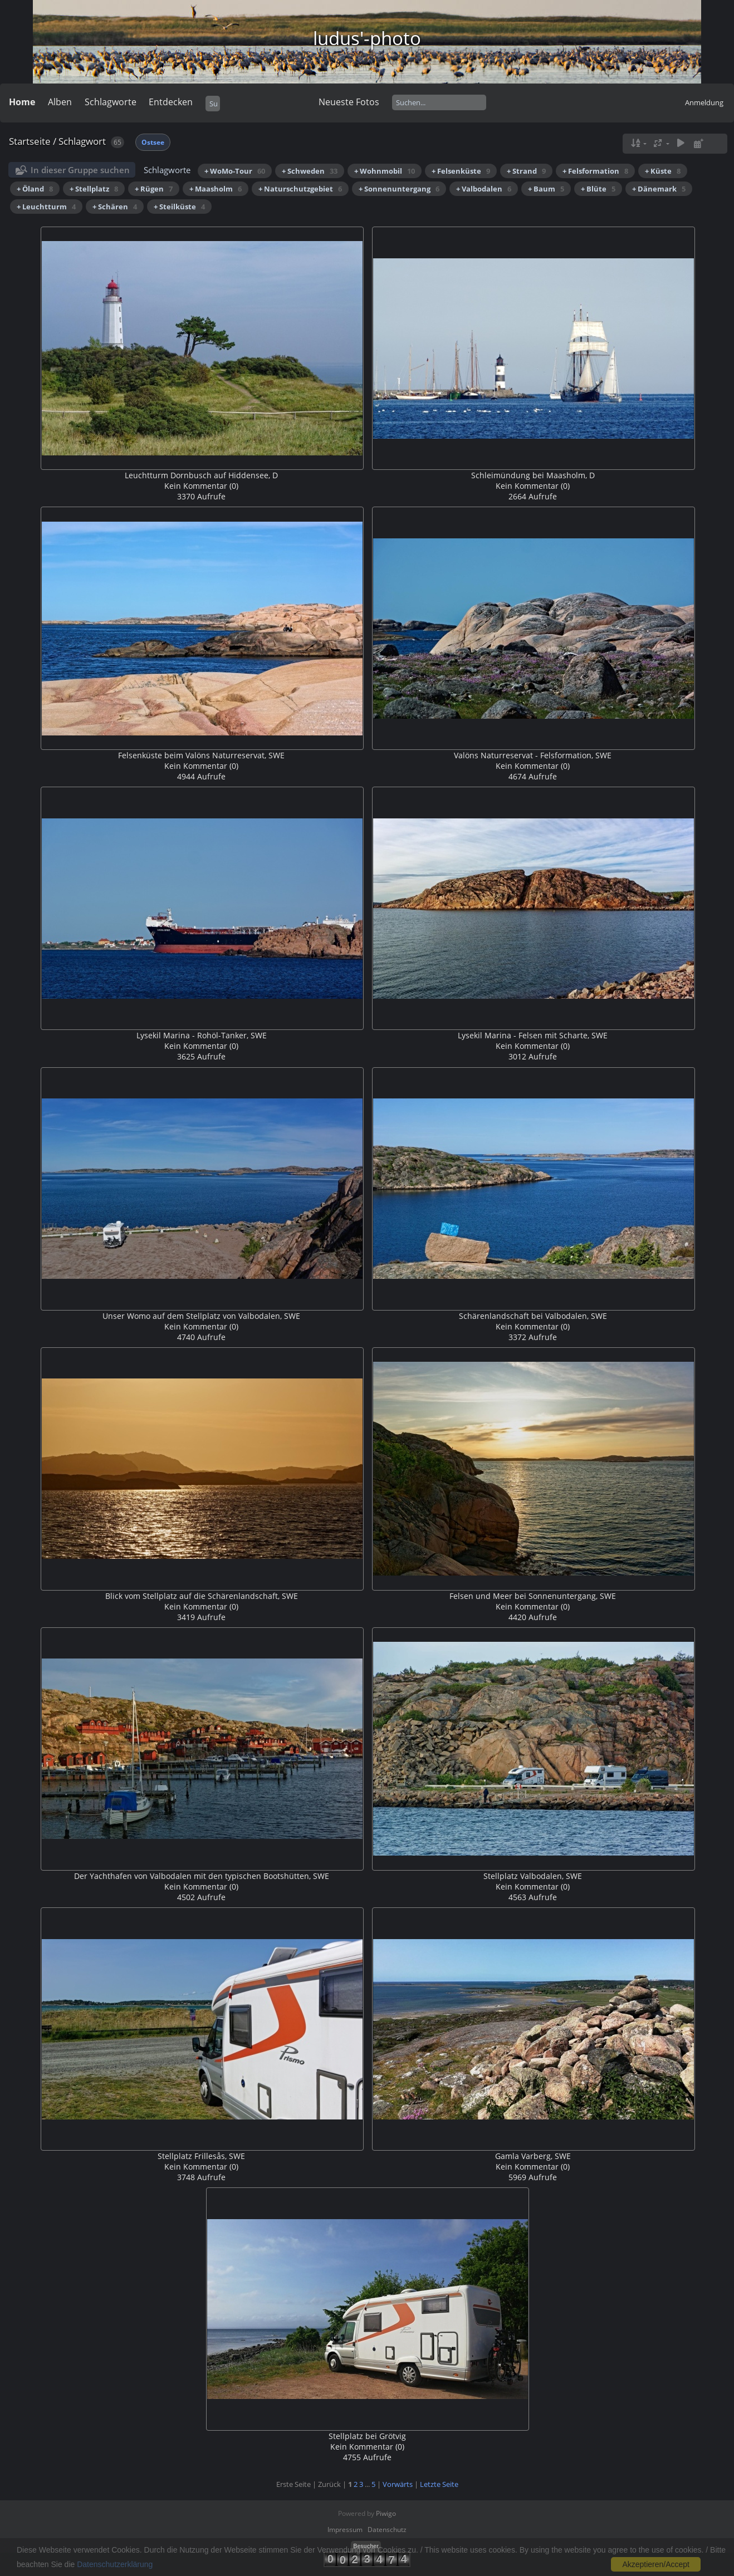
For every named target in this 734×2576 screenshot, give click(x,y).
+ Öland (35, 189)
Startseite (30, 141)
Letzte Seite (439, 2484)
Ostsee (152, 142)
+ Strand (526, 171)
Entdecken (171, 102)
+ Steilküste (179, 207)
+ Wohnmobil (384, 171)
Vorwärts (398, 2484)
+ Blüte (598, 189)
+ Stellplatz (94, 189)
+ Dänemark (659, 189)
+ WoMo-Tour (234, 171)
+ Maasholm (215, 189)
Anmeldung (704, 102)
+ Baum (546, 189)
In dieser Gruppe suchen (80, 169)
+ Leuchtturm (46, 207)
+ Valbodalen (483, 189)
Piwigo (386, 2513)
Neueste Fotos (349, 102)
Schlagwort (82, 141)
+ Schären (114, 207)
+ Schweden (309, 171)
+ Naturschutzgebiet (300, 189)
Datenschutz (387, 2529)
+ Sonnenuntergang (399, 189)
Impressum (345, 2529)
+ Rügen (154, 189)
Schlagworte (110, 102)
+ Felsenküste (461, 171)
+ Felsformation (595, 171)
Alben (60, 102)
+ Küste (663, 171)
